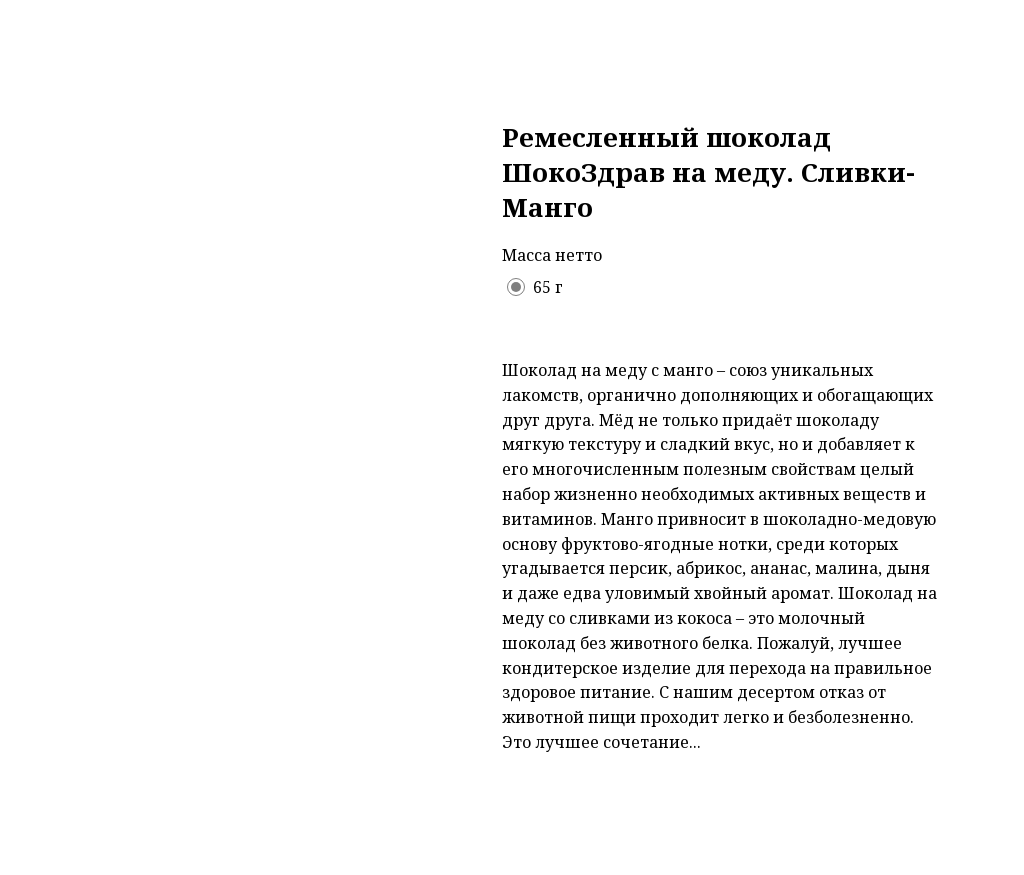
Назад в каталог (105, 32)
